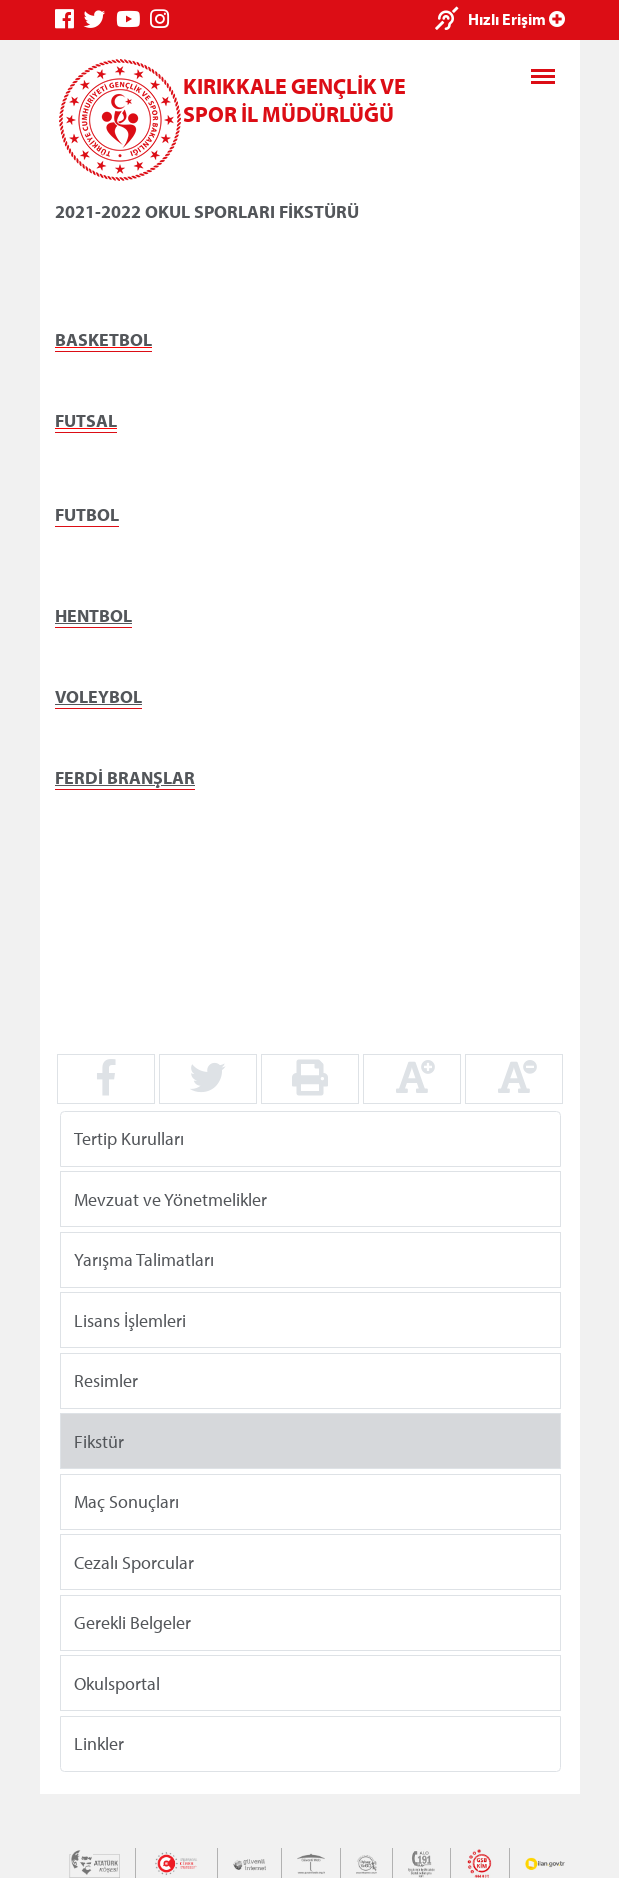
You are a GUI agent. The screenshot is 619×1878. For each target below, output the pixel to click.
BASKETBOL (103, 339)
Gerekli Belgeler (132, 1622)
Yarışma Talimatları (144, 1259)
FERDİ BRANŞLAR (125, 777)
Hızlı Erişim (516, 19)
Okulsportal (117, 1682)
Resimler (106, 1380)
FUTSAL (86, 420)
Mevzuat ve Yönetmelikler (170, 1198)
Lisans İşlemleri (130, 1319)
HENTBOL (93, 615)
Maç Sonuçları (126, 1501)
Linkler (99, 1743)
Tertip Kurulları (129, 1138)
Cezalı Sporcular (134, 1561)
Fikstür (99, 1440)
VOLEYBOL (98, 696)
